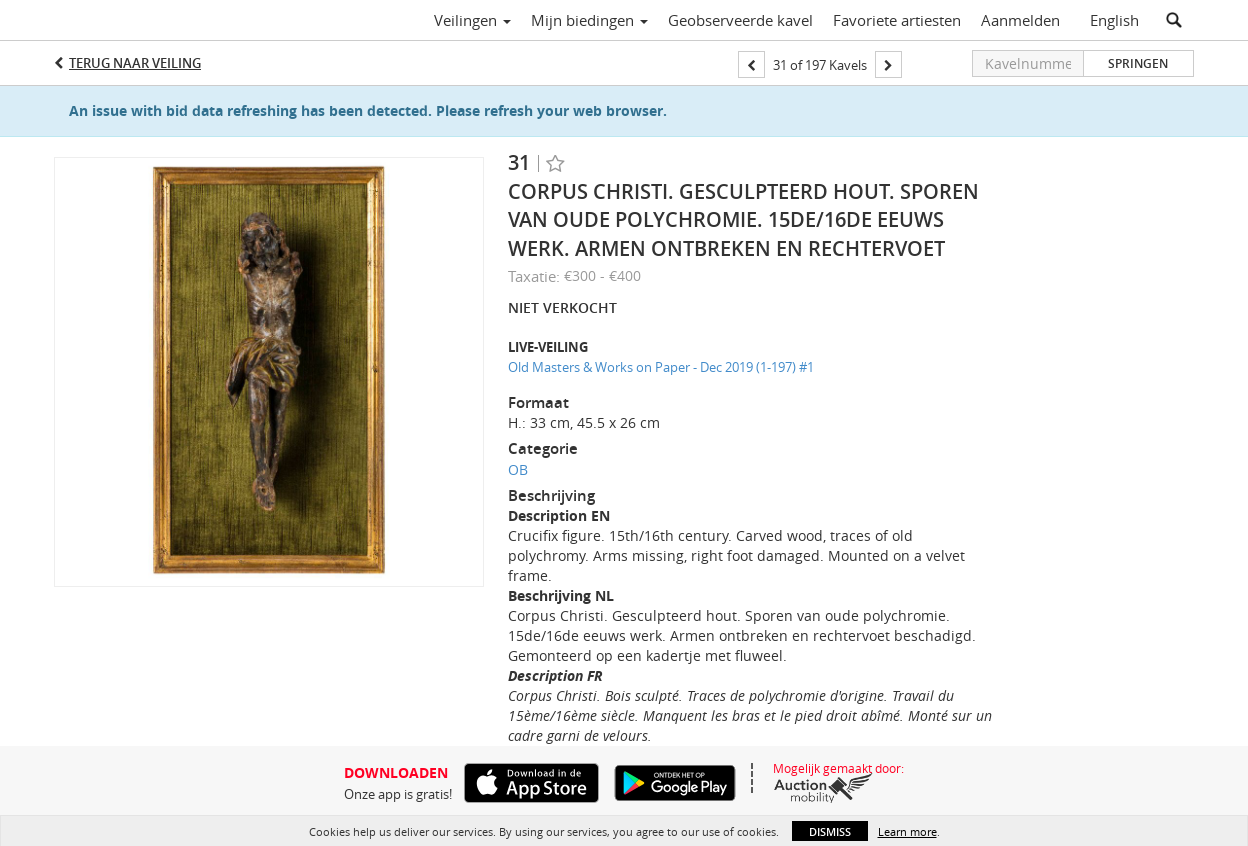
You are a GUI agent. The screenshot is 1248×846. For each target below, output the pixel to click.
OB (518, 469)
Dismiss (830, 831)
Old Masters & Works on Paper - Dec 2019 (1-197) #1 (661, 367)
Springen (1138, 63)
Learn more (907, 831)
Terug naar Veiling (135, 63)
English (1114, 20)
